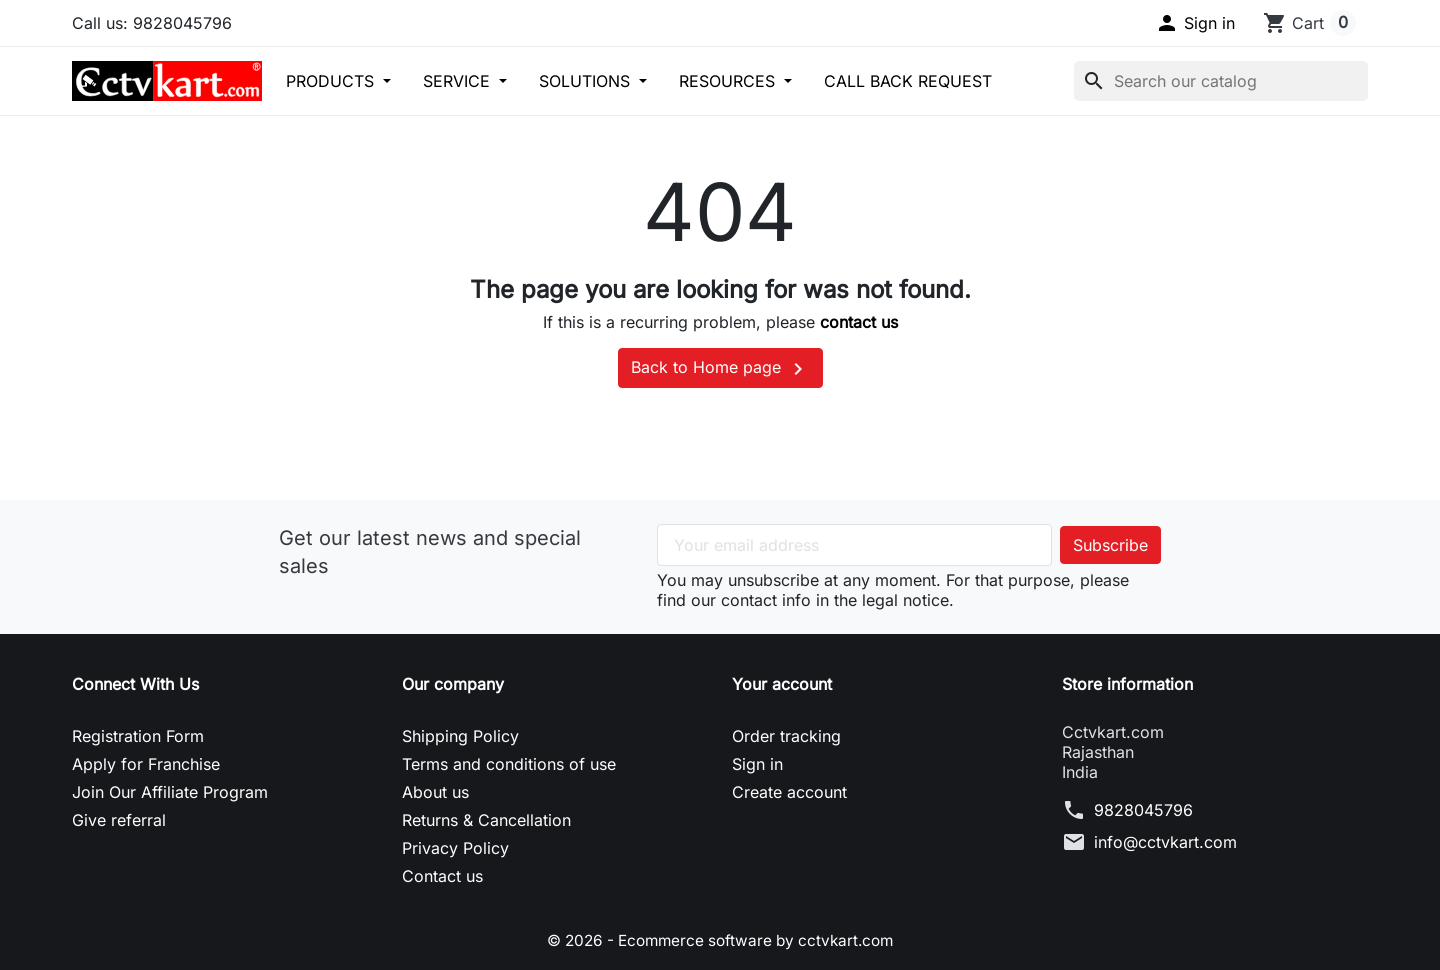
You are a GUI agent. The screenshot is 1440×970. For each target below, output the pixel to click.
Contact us (442, 876)
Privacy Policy (455, 848)
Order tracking (786, 736)
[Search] (1221, 81)
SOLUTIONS (587, 81)
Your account (782, 684)
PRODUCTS (332, 81)
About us (435, 792)
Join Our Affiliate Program (170, 792)
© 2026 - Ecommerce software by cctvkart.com (720, 940)
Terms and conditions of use (509, 764)
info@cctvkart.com (1165, 842)
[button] (1195, 23)
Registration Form (138, 736)
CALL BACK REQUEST (908, 81)
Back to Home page (720, 369)
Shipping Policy (460, 736)
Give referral (119, 820)
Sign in (757, 764)
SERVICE (459, 81)
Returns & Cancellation (486, 820)
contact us (859, 322)
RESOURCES (729, 81)
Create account (789, 792)
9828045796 (1143, 810)
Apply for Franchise (146, 764)
